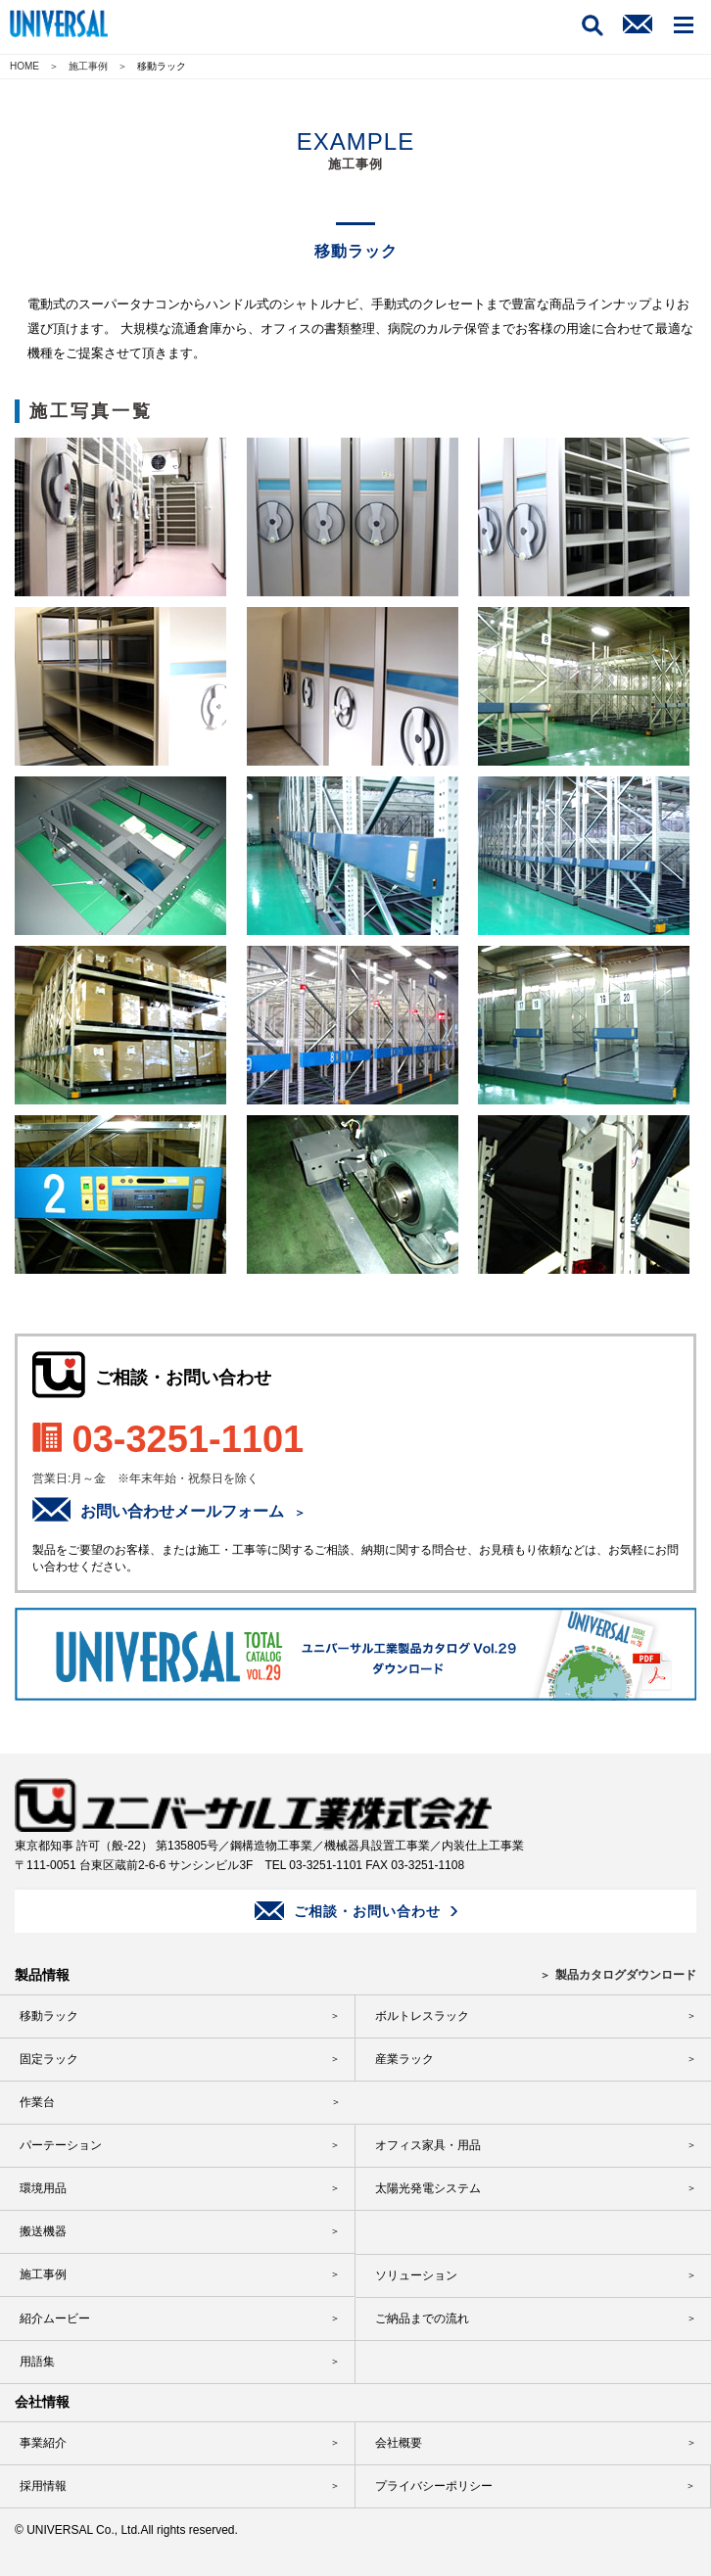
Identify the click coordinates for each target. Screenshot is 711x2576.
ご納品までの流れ (422, 2318)
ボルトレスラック (422, 2016)
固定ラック (49, 2059)
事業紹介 (43, 2443)
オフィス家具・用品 (428, 2145)
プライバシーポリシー (434, 2486)
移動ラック (49, 2016)
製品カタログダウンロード (625, 1975)
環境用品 (43, 2188)
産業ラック (404, 2059)
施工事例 (88, 66)
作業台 (37, 2102)
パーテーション (61, 2145)
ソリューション (416, 2275)
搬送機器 (43, 2231)
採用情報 (43, 2486)
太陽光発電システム (428, 2188)
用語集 (37, 2361)
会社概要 (398, 2443)
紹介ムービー (55, 2318)
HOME (24, 66)
